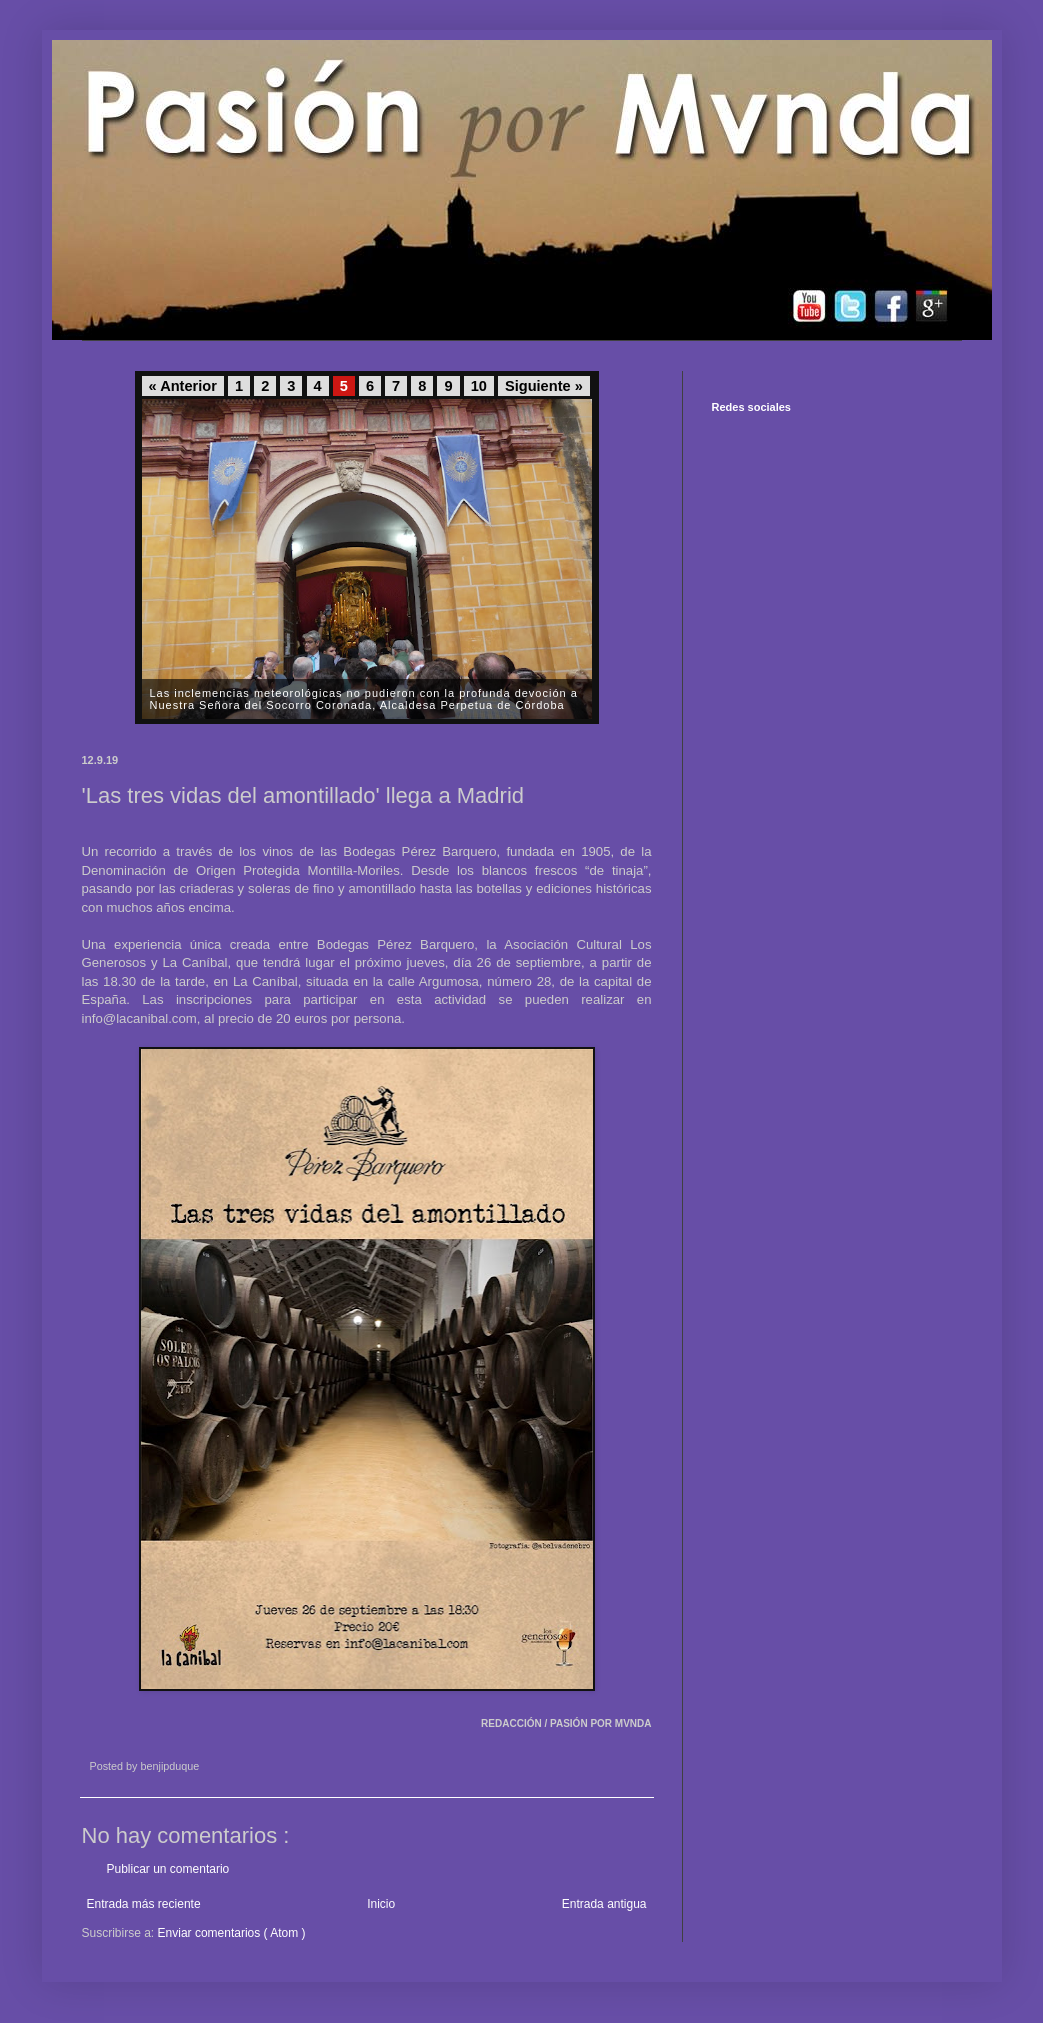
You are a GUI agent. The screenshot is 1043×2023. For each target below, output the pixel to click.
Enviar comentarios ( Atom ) (232, 1933)
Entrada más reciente (144, 1904)
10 (479, 386)
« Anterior (183, 386)
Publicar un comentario (168, 1869)
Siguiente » (544, 386)
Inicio (381, 1904)
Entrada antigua (604, 1904)
